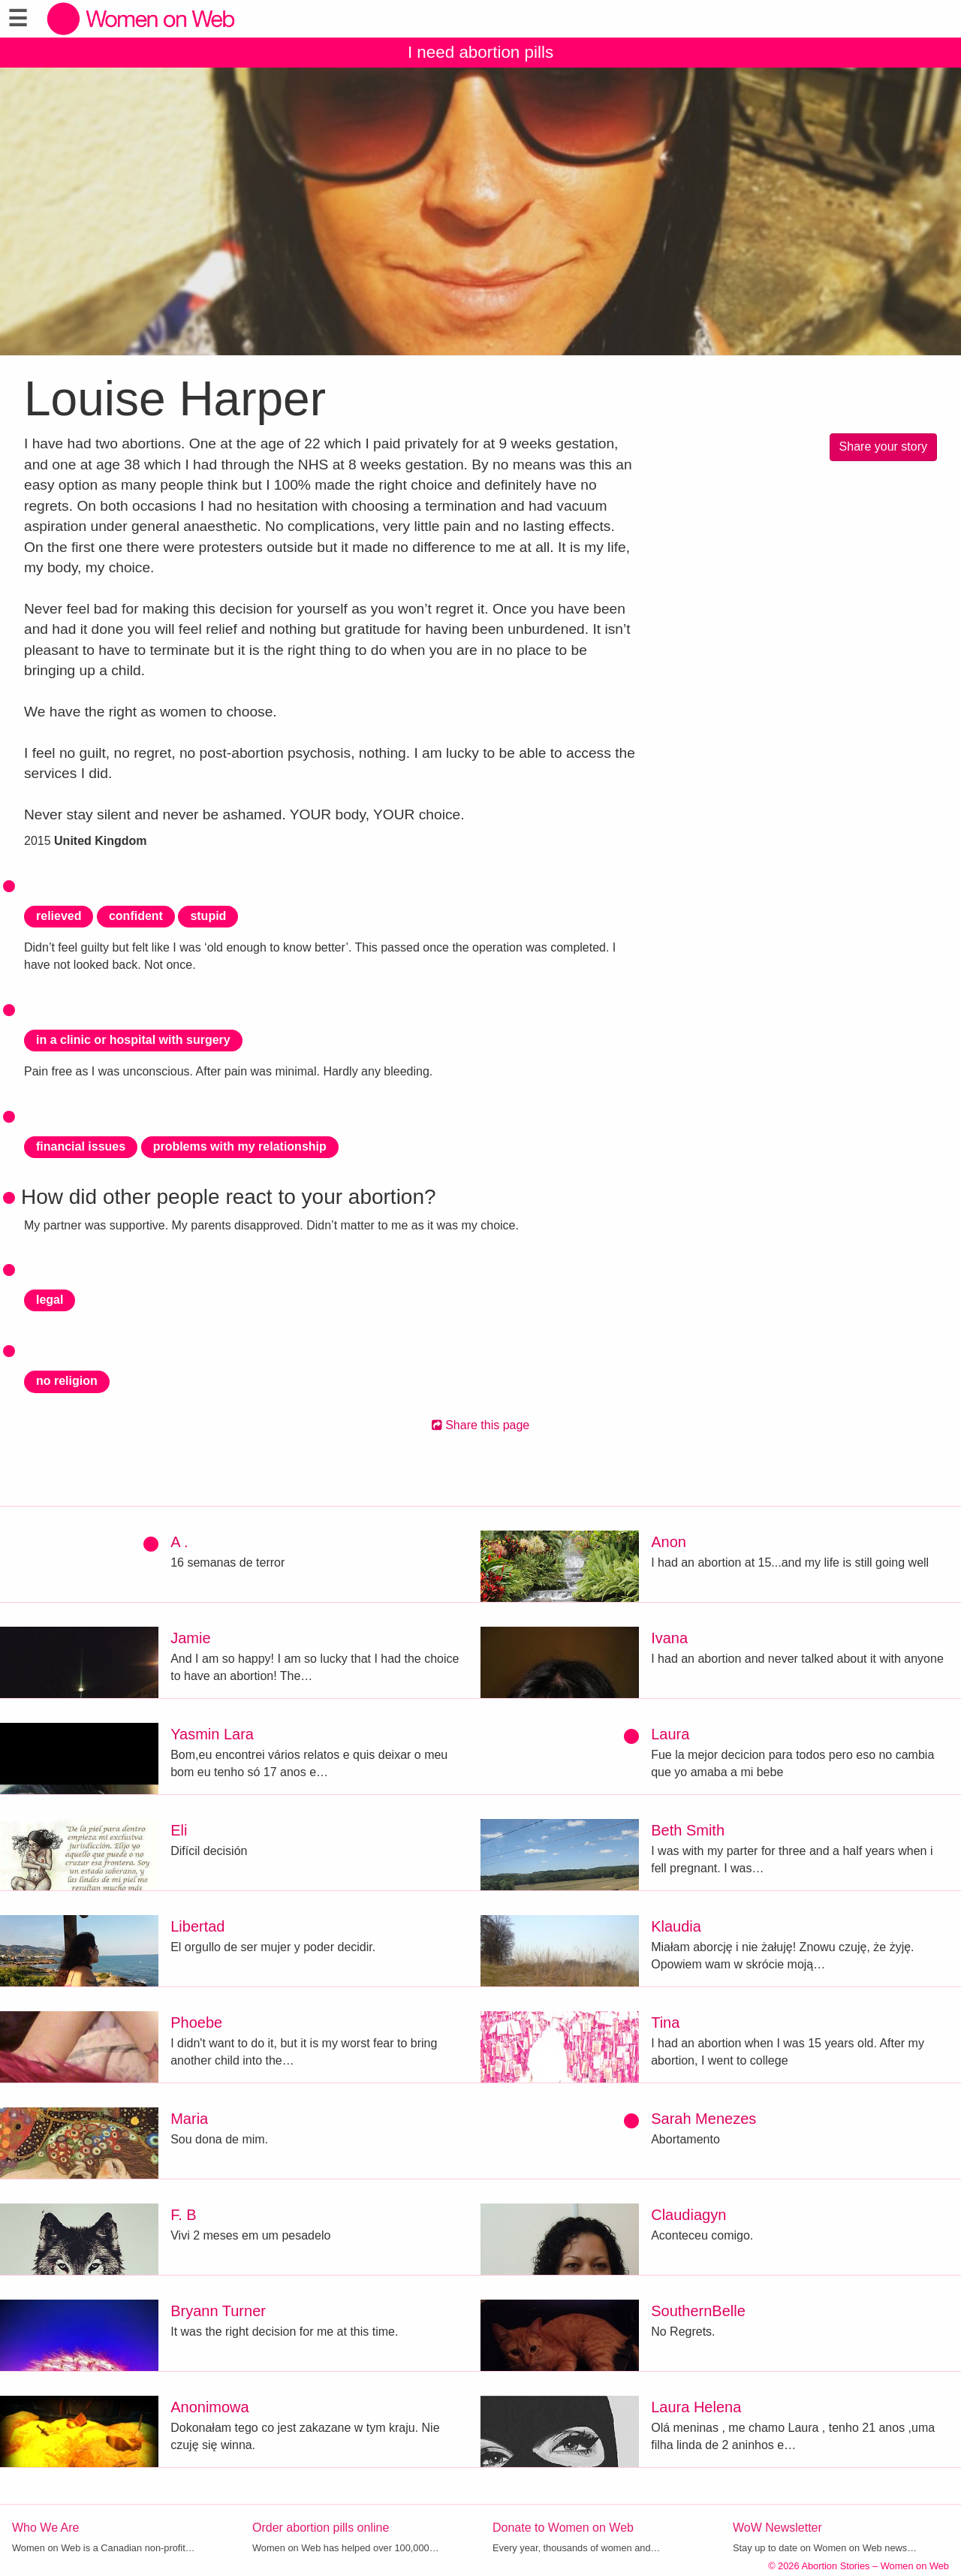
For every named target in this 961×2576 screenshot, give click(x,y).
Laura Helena (696, 2407)
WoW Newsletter (777, 2527)
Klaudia (676, 1926)
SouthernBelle (698, 2311)
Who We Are (46, 2527)
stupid (208, 915)
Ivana (669, 1638)
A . (179, 1542)
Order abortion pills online (320, 2527)
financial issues (80, 1146)
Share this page (481, 1425)
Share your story (883, 446)
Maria (189, 2118)
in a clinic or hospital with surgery (133, 1039)
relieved (58, 915)
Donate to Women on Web (563, 2527)
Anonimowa (209, 2407)
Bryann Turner (218, 2311)
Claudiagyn (688, 2214)
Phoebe (196, 2022)
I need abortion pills (480, 52)
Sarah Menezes (703, 2118)
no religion (67, 1380)
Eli (178, 1830)
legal (49, 1299)
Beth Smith (688, 1830)
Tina (665, 2022)
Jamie (190, 1638)
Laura (670, 1734)
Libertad (197, 1926)
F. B (183, 2214)
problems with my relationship (240, 1146)
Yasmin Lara (212, 1734)
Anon (668, 1542)
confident (136, 915)
